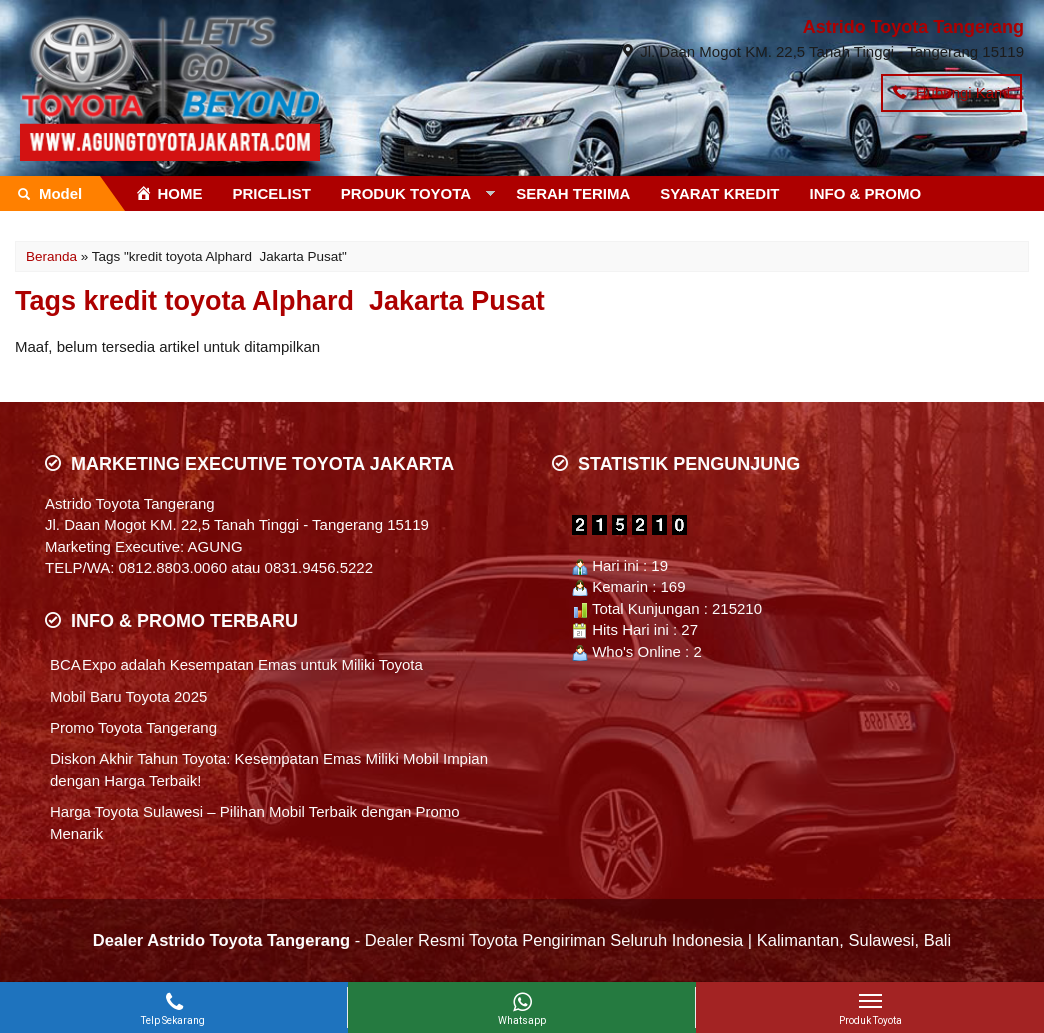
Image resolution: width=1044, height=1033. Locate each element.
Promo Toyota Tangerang (133, 727)
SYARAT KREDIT (719, 193)
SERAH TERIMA (573, 193)
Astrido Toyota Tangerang (913, 27)
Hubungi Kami (951, 92)
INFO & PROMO (866, 193)
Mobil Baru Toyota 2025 (128, 696)
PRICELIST (272, 193)
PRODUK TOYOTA (406, 193)
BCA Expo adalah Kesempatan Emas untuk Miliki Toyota (236, 664)
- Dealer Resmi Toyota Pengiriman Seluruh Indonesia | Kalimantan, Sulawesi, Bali (522, 940)
